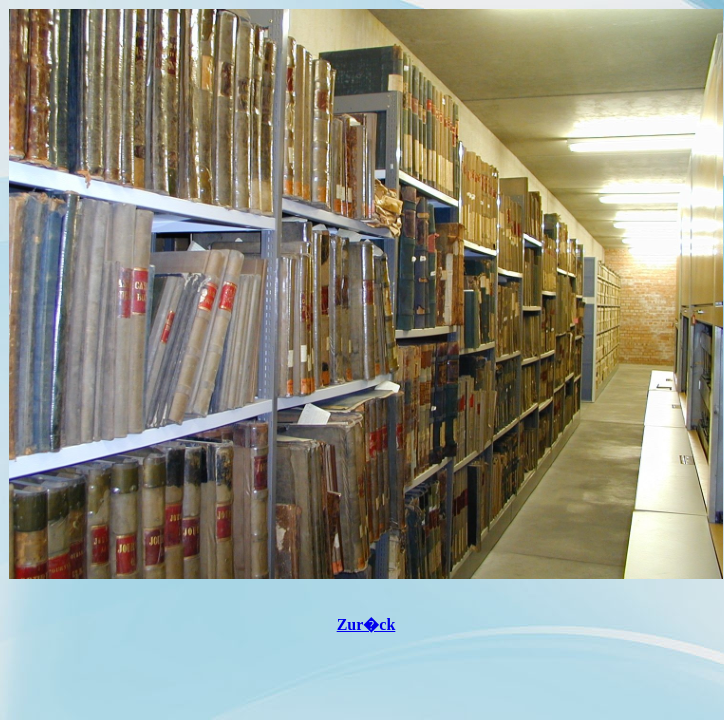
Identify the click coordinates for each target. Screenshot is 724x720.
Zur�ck (366, 624)
